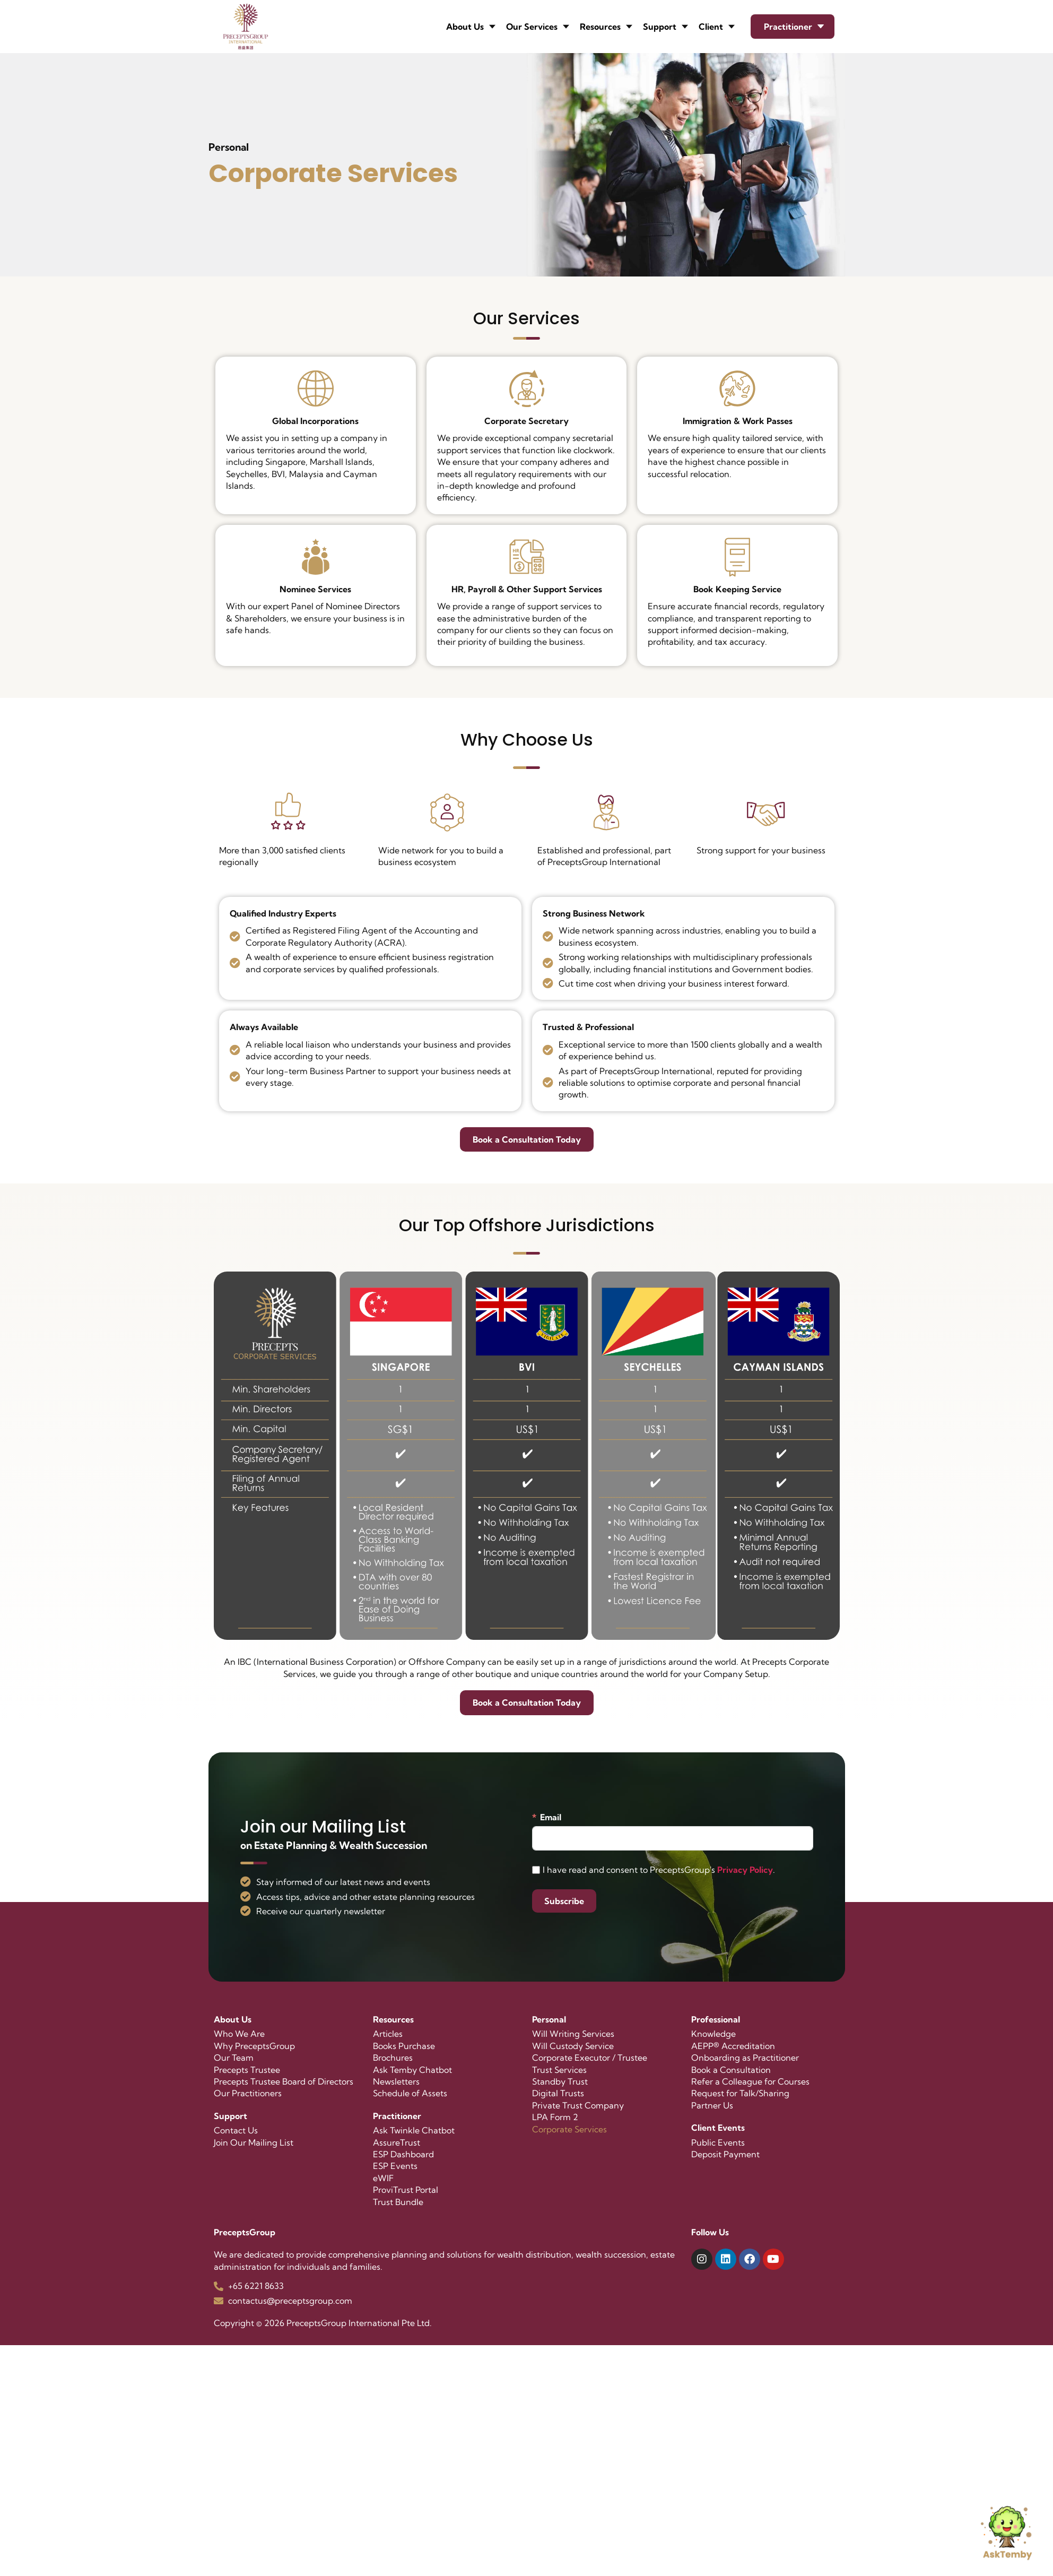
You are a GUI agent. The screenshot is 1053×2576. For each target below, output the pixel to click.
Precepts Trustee (247, 2069)
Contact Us (236, 2130)
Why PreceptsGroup (254, 2046)
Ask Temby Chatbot (412, 2069)
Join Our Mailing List (253, 2142)
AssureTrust (396, 2142)
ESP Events (395, 2165)
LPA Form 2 (555, 2117)
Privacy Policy (745, 1869)
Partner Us (712, 2105)
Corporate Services (569, 2129)
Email (550, 1817)
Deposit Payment (725, 2154)
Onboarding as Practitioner (745, 2057)
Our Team (234, 2057)
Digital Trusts (558, 2093)
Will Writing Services (573, 2033)
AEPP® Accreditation (733, 2046)
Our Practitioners (248, 2093)
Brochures (393, 2057)
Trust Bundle (398, 2202)
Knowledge (713, 2033)
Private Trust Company (578, 2105)
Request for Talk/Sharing (740, 2093)
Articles (388, 2033)
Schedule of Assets (410, 2093)
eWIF (383, 2178)
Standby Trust (560, 2081)
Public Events (718, 2142)
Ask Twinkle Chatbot (414, 2130)
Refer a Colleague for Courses (750, 2081)
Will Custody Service (573, 2046)
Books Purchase (404, 2046)
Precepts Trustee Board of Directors (283, 2081)
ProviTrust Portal (405, 2189)
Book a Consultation (731, 2069)
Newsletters (396, 2081)
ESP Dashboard (403, 2154)
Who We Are (239, 2033)
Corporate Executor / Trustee (589, 2057)
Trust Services (559, 2069)
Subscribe (564, 1901)
